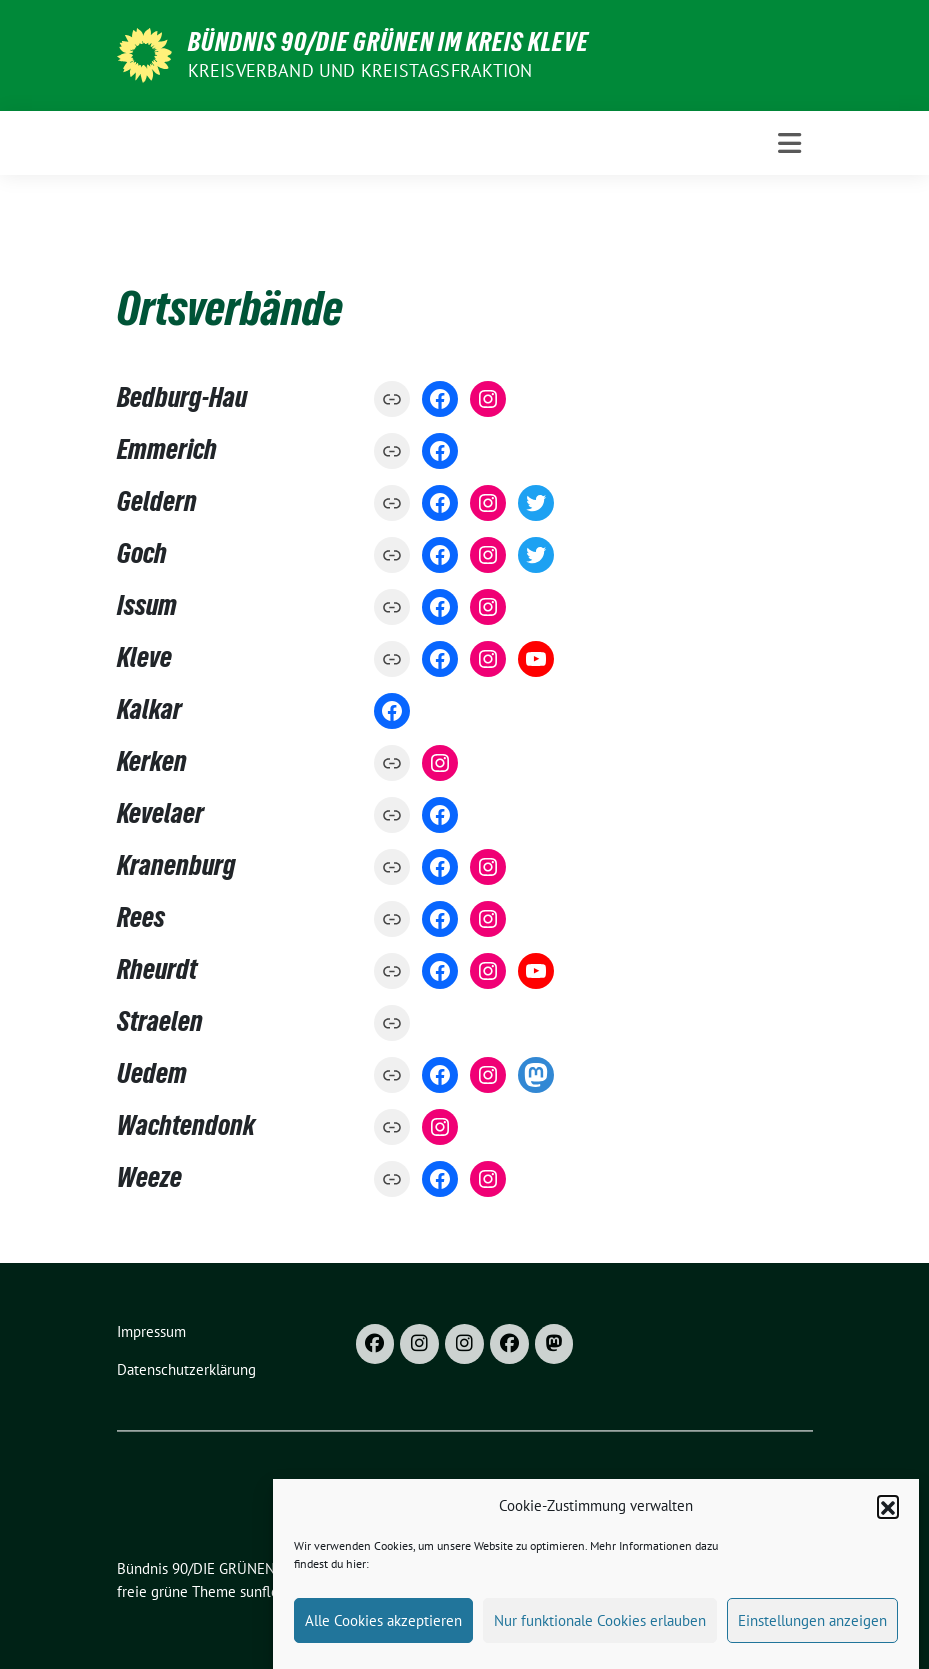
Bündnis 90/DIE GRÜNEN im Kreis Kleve (388, 42)
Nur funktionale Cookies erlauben (600, 1640)
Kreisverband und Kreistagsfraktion (360, 70)
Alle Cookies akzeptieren (383, 1640)
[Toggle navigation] (789, 143)
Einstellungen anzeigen (812, 1640)
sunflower (271, 1591)
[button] (888, 1526)
